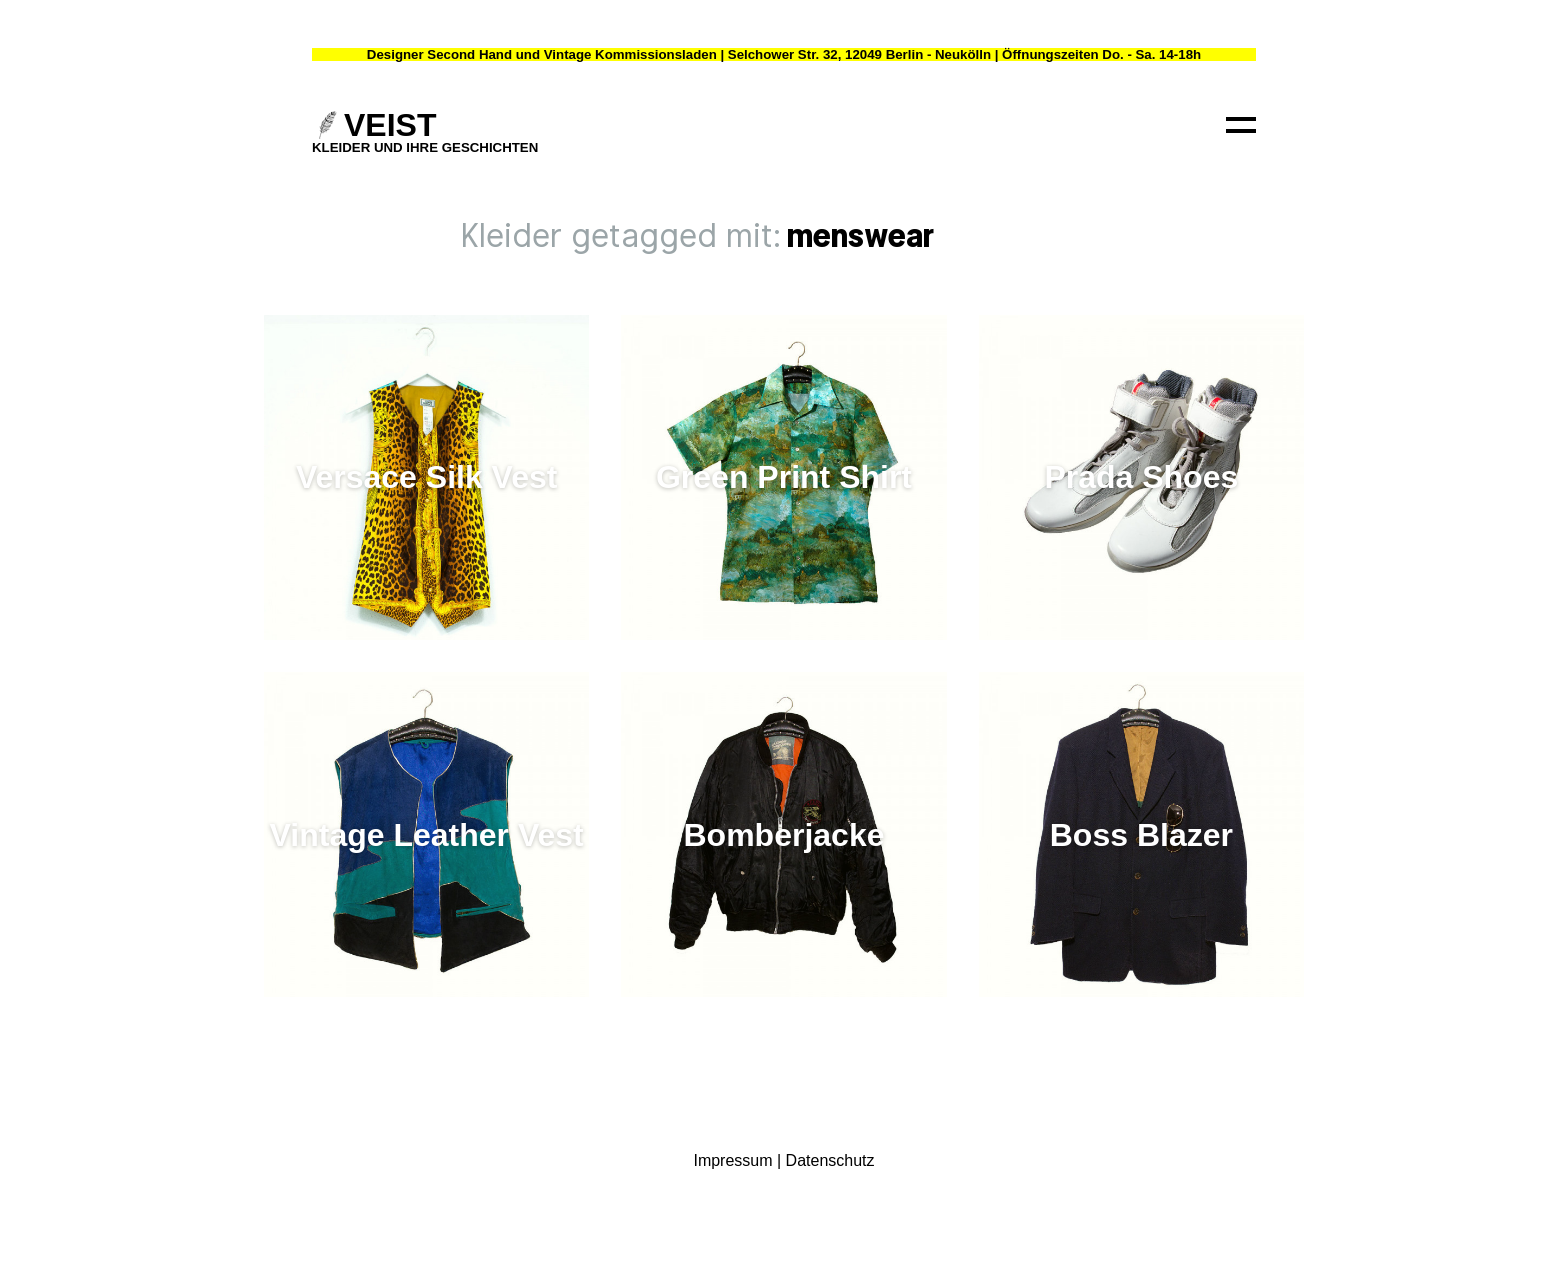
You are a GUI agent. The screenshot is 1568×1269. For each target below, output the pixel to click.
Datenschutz (830, 1160)
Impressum (732, 1160)
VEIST (390, 125)
